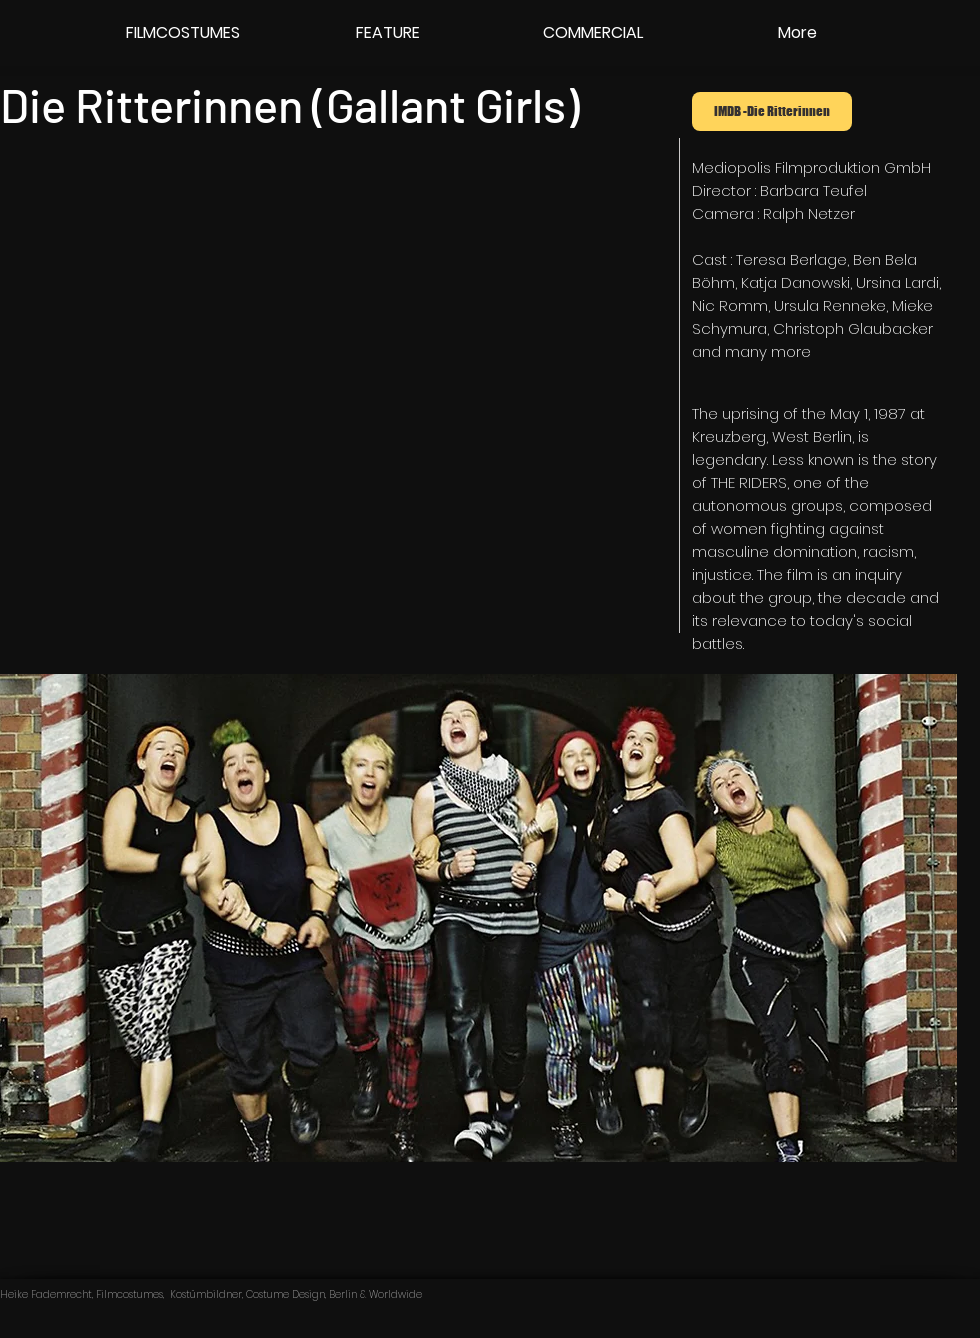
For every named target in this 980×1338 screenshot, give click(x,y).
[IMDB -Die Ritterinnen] (772, 111)
